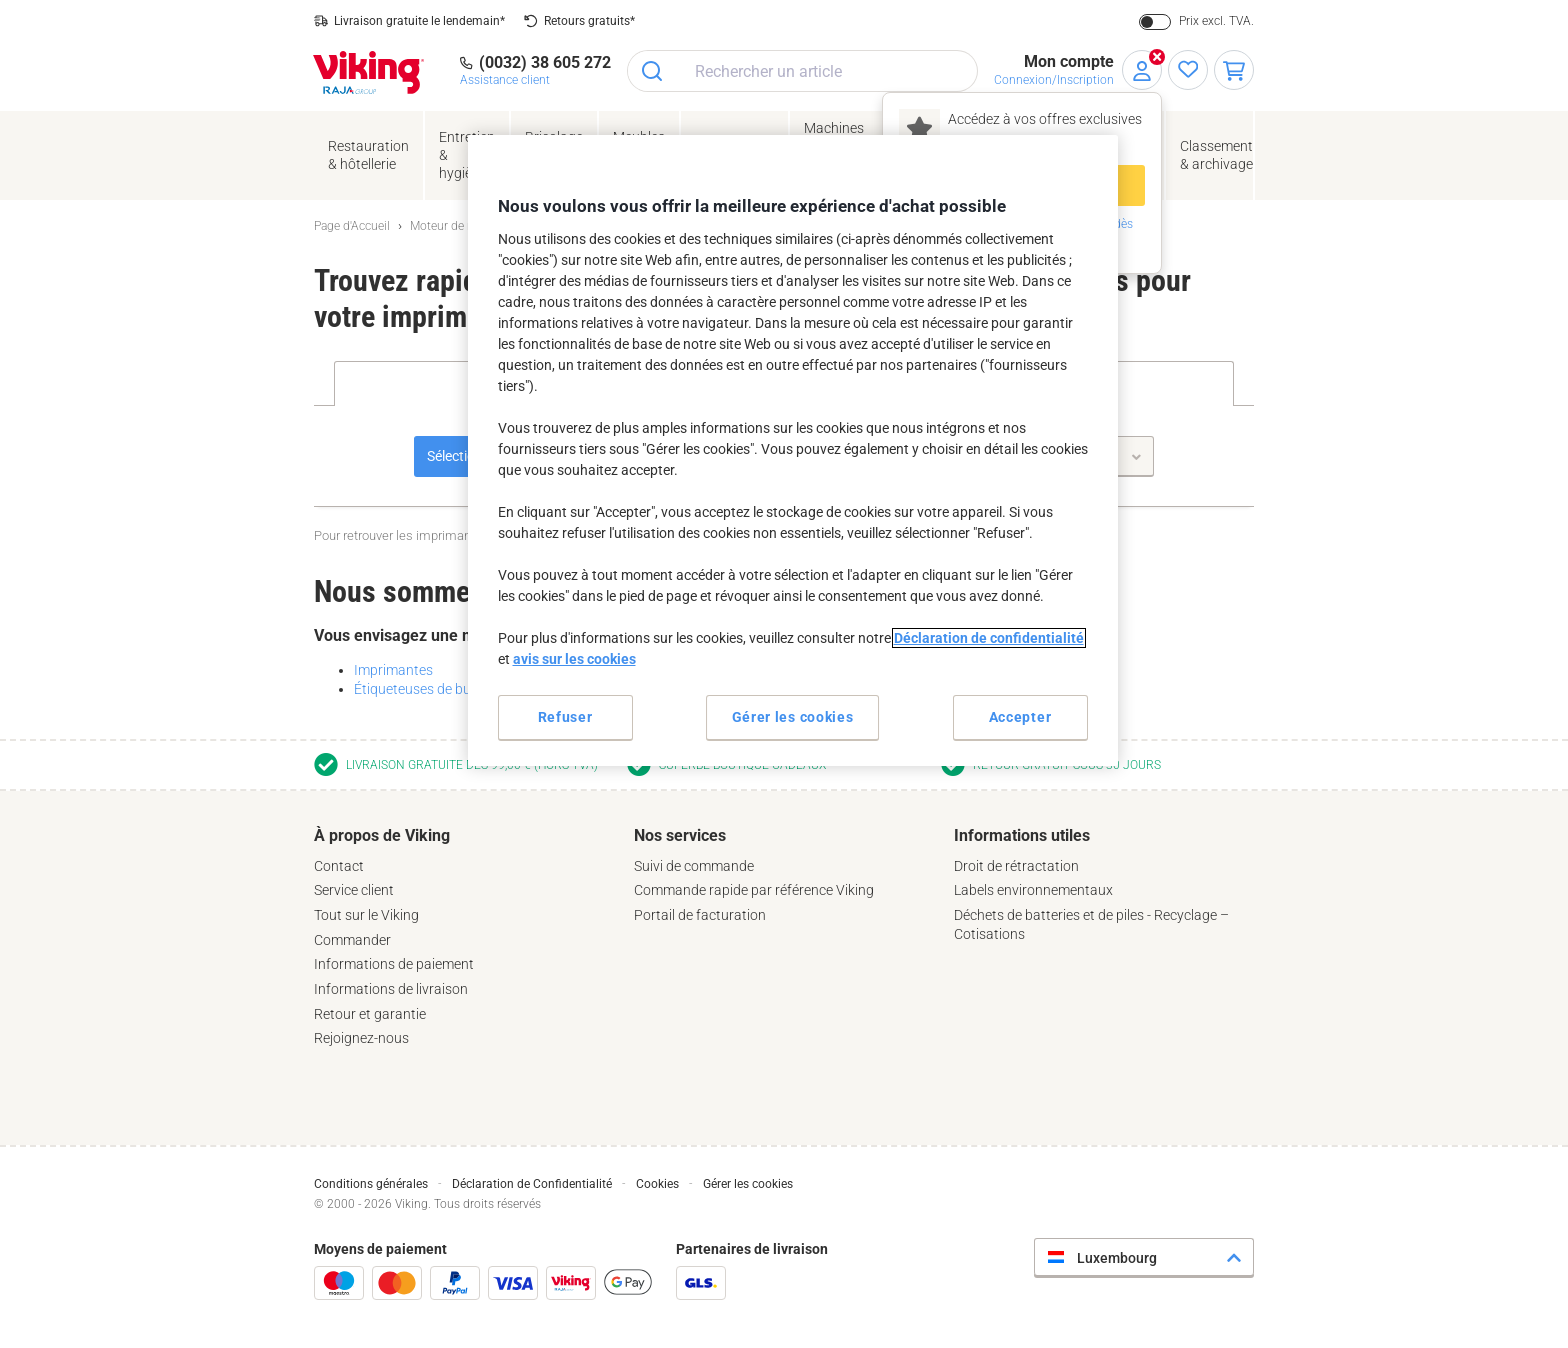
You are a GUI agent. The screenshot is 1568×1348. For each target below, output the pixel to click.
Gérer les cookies (748, 1184)
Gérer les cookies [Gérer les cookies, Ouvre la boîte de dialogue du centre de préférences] (793, 717)
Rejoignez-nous (361, 1038)
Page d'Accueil (352, 226)
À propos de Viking (382, 835)
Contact (339, 866)
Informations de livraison (391, 989)
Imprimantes (393, 670)
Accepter (1020, 717)
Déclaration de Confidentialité (532, 1184)
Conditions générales (371, 1184)
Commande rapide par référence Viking (754, 890)
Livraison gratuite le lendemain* (419, 21)
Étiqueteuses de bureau (426, 689)
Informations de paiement (394, 964)
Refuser (565, 717)
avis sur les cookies (574, 659)
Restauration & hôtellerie (368, 155)
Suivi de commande (694, 866)
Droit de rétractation (1016, 866)
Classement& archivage (1216, 155)
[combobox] (802, 71)
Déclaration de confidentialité (989, 638)
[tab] (464, 937)
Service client (354, 890)
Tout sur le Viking (366, 915)
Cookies (657, 1184)
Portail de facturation (700, 915)
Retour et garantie (370, 1014)
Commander (352, 940)
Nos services (680, 835)
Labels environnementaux (1033, 890)
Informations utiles (1022, 835)
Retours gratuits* (589, 21)
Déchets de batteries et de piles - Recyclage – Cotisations (1091, 924)
